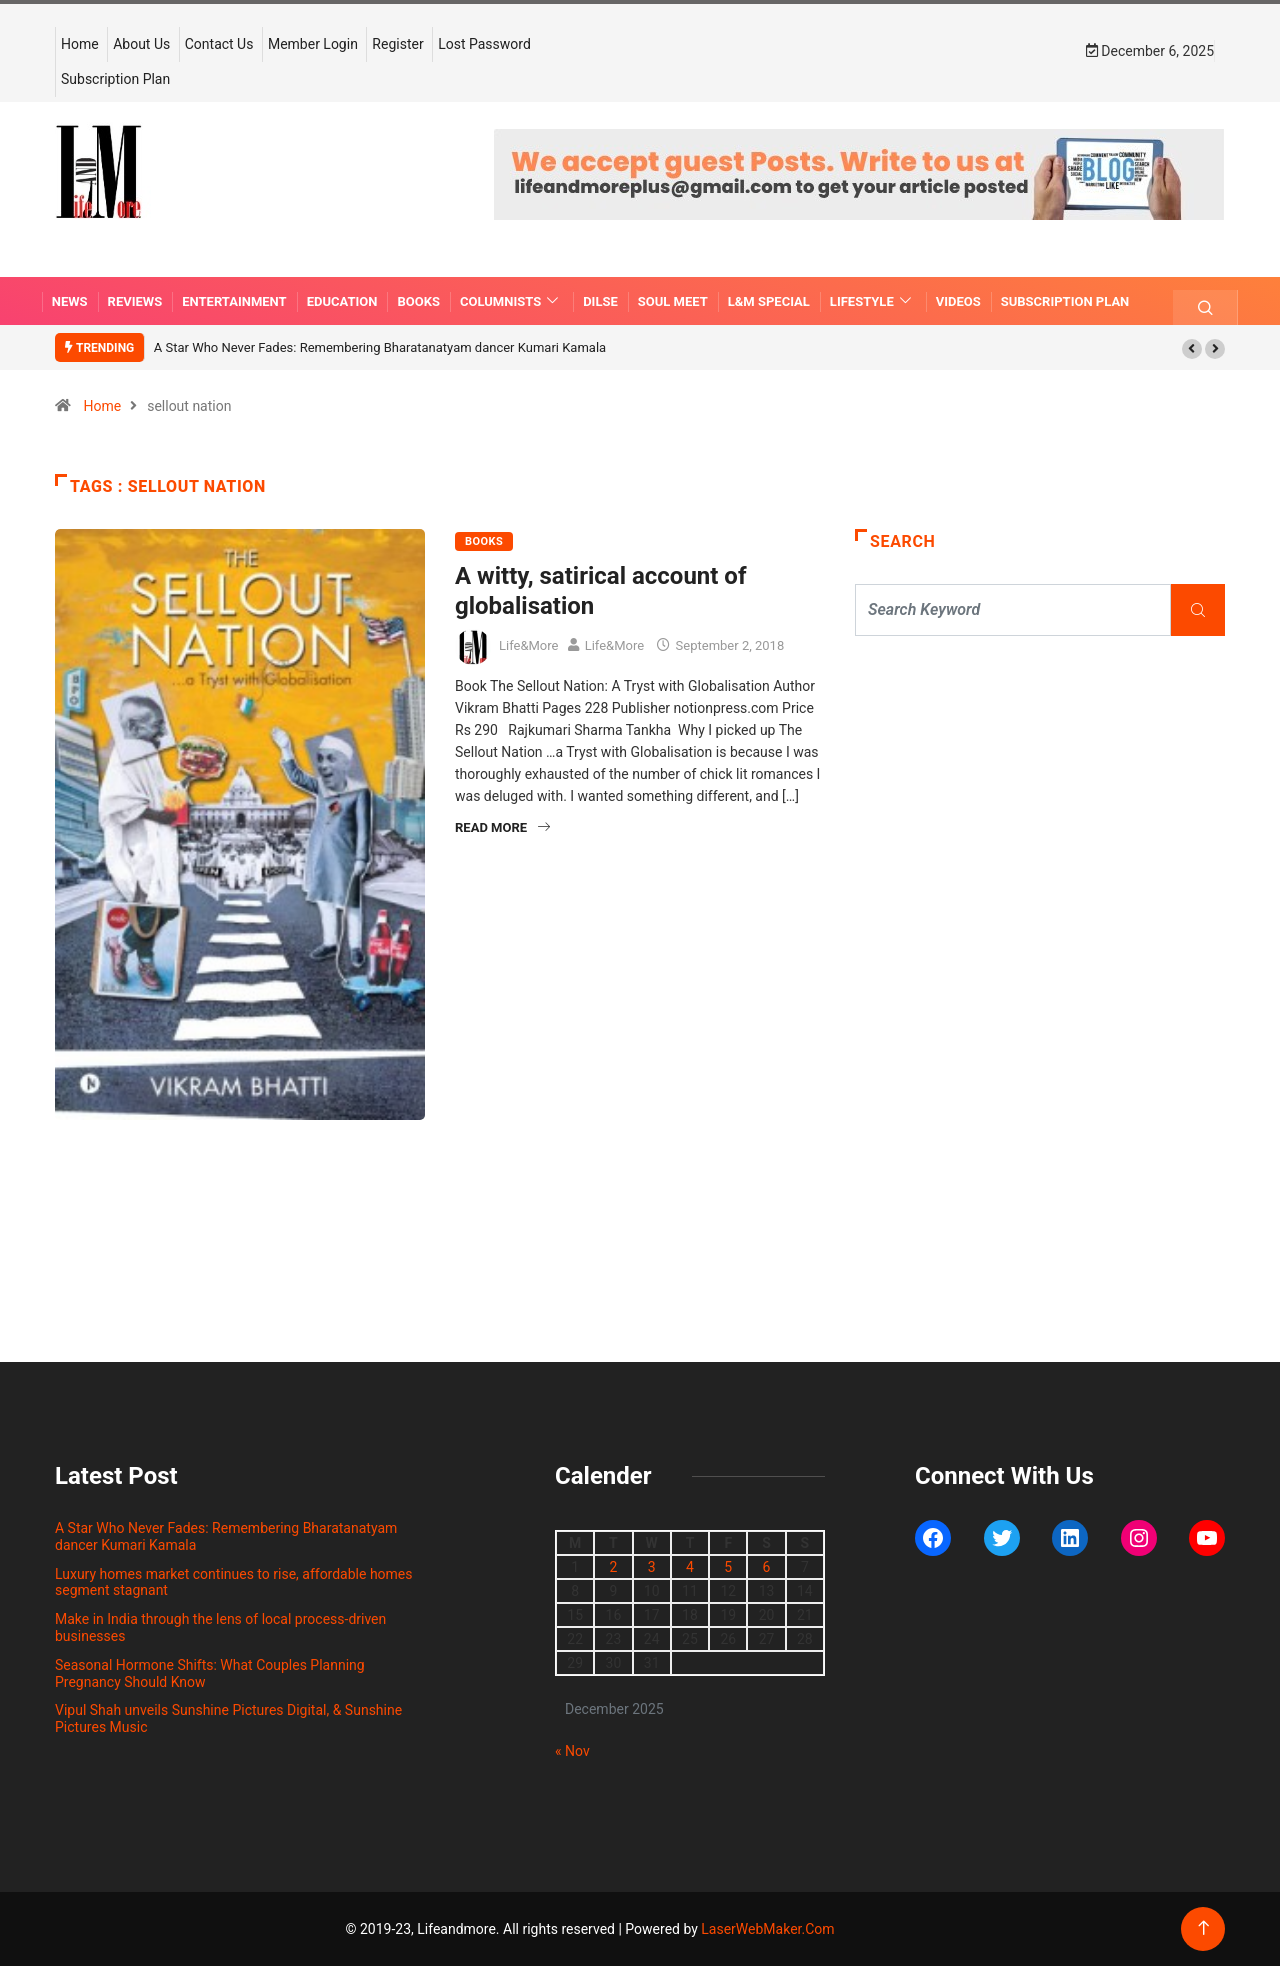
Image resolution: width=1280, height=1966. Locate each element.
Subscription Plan (115, 79)
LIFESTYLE (873, 301)
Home (80, 44)
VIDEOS (958, 301)
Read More (502, 827)
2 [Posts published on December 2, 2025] (613, 1567)
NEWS (70, 301)
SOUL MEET (673, 301)
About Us (141, 44)
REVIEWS (135, 301)
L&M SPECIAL (769, 301)
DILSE (600, 301)
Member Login (313, 44)
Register (397, 44)
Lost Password (484, 44)
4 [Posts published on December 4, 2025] (690, 1567)
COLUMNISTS (511, 301)
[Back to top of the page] (1203, 1928)
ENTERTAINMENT (234, 301)
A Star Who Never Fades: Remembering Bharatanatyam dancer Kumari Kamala (380, 347)
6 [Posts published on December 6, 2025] (767, 1567)
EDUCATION (342, 301)
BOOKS (418, 301)
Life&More (528, 645)
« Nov (572, 1751)
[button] (1192, 349)
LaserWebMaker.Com (767, 1929)
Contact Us (219, 44)
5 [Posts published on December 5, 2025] (728, 1567)
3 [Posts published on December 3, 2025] (652, 1567)
